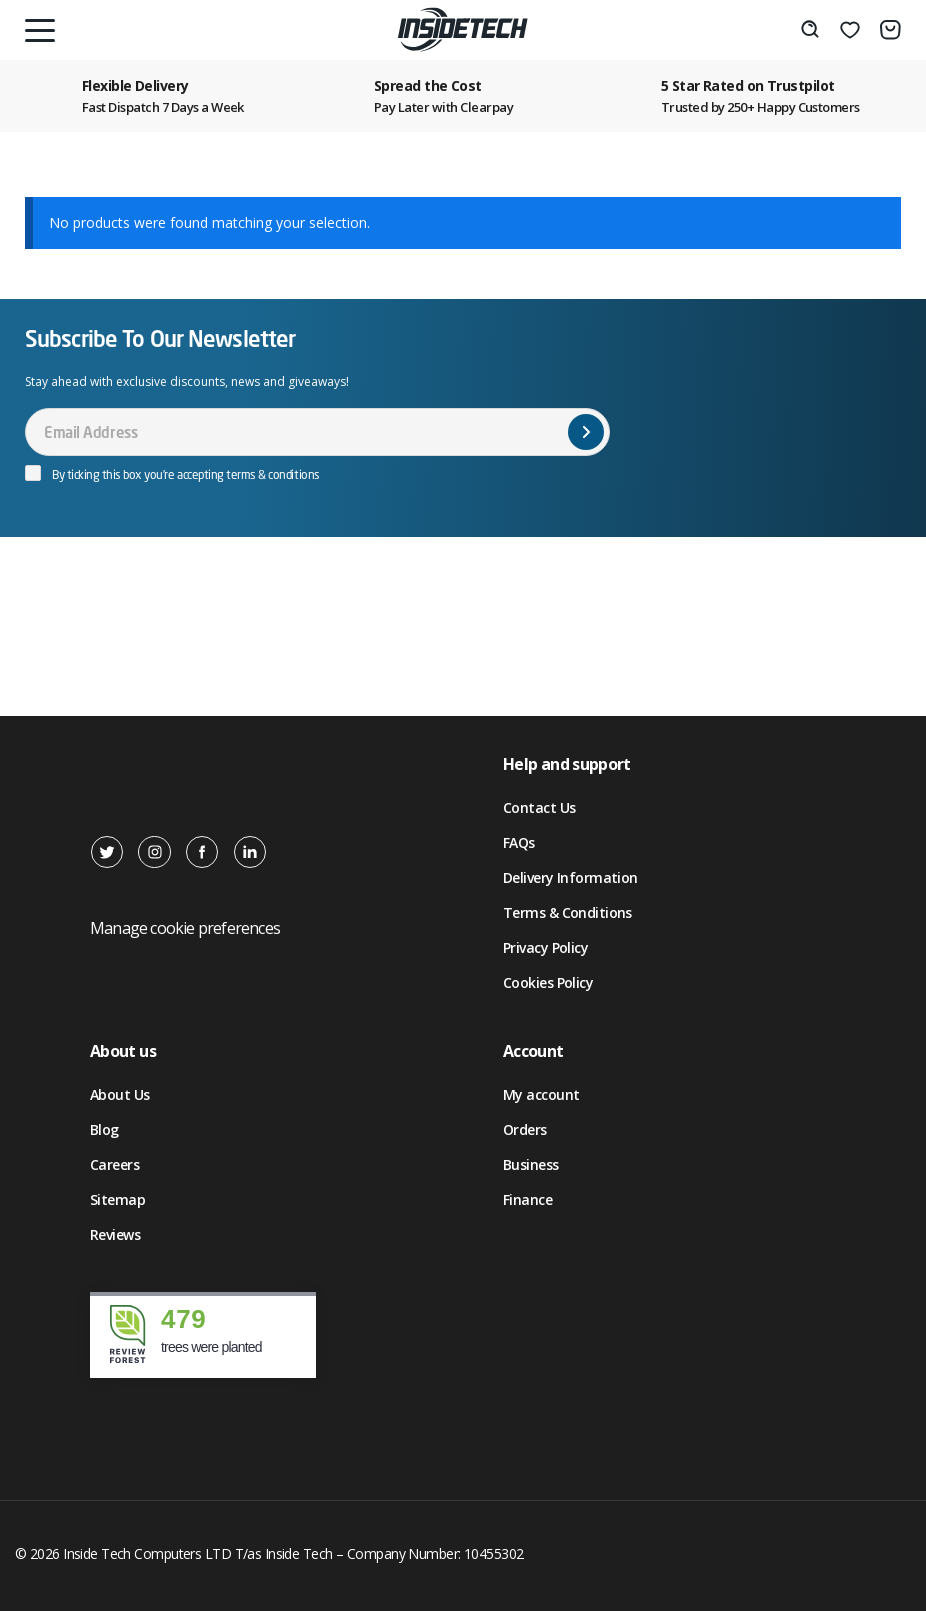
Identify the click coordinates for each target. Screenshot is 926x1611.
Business (531, 1164)
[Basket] (890, 30)
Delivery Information (570, 877)
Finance (527, 1199)
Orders (525, 1129)
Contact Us (539, 807)
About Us (120, 1094)
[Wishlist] (850, 30)
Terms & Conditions (567, 912)
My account (541, 1094)
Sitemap (117, 1199)
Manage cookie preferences (185, 928)
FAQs (519, 842)
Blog (104, 1129)
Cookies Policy (548, 982)
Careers (114, 1164)
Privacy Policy (545, 947)
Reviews (115, 1234)
